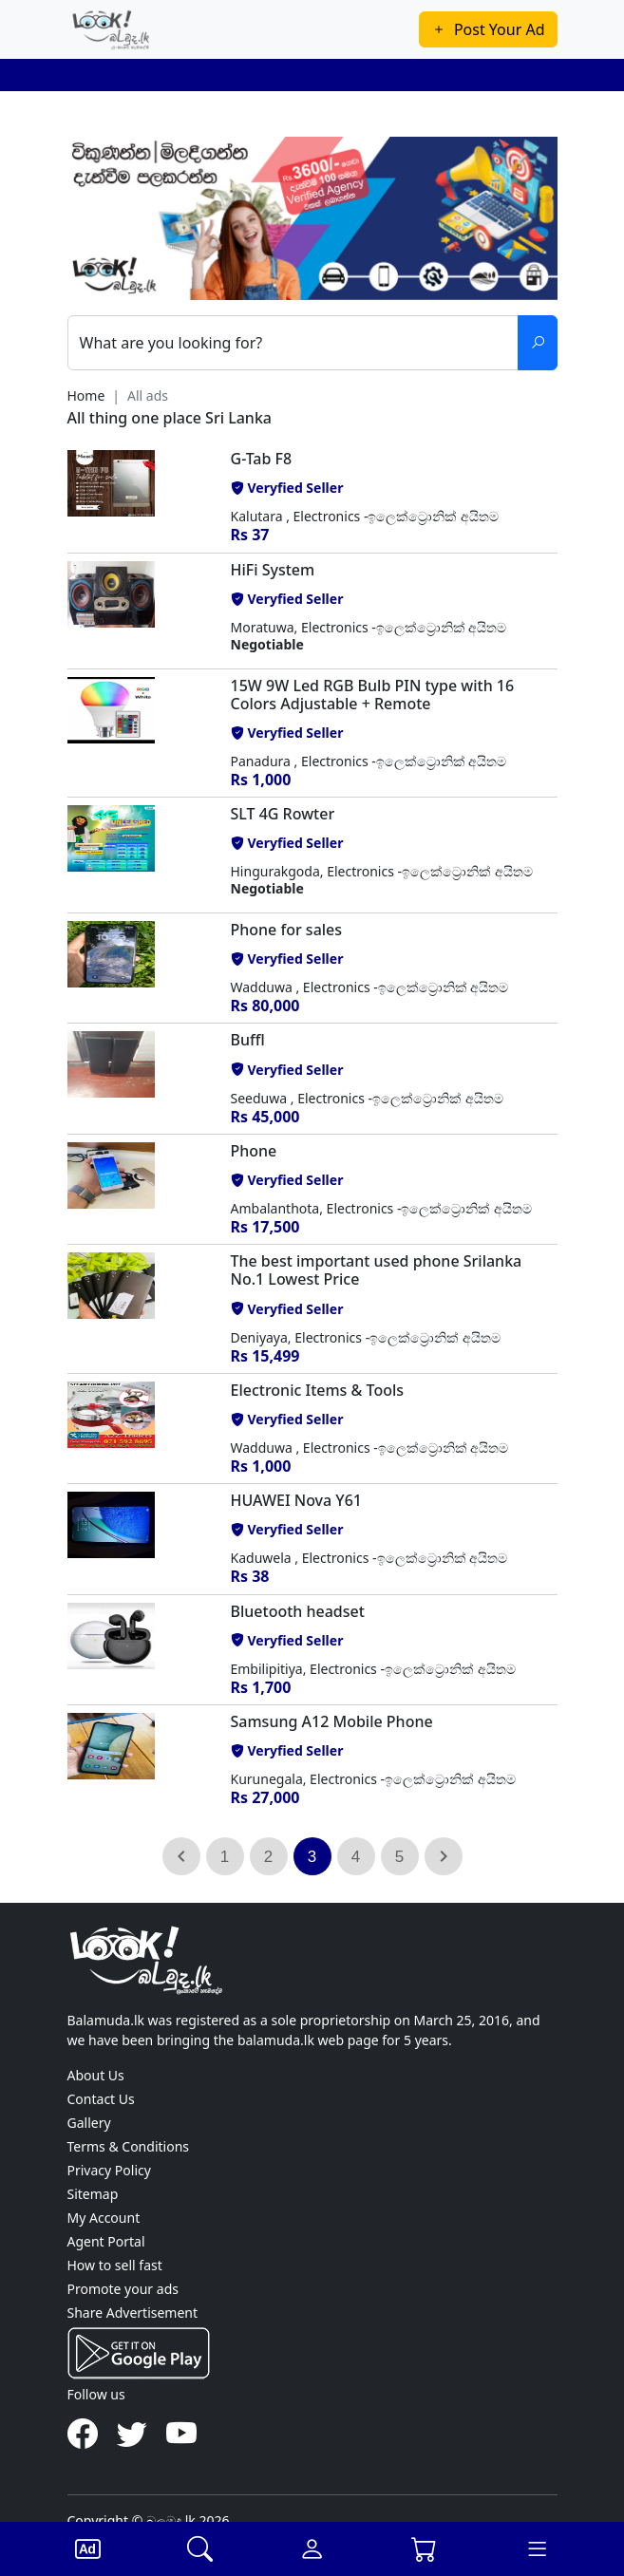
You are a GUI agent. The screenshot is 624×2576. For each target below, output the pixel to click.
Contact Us (101, 2099)
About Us (95, 2075)
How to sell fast (114, 2265)
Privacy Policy (109, 2170)
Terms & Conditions (128, 2146)
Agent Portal (106, 2241)
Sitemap (93, 2194)
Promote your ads (123, 2289)
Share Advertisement (133, 2312)
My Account (104, 2218)
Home (86, 395)
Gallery (89, 2123)
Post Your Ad (488, 29)
